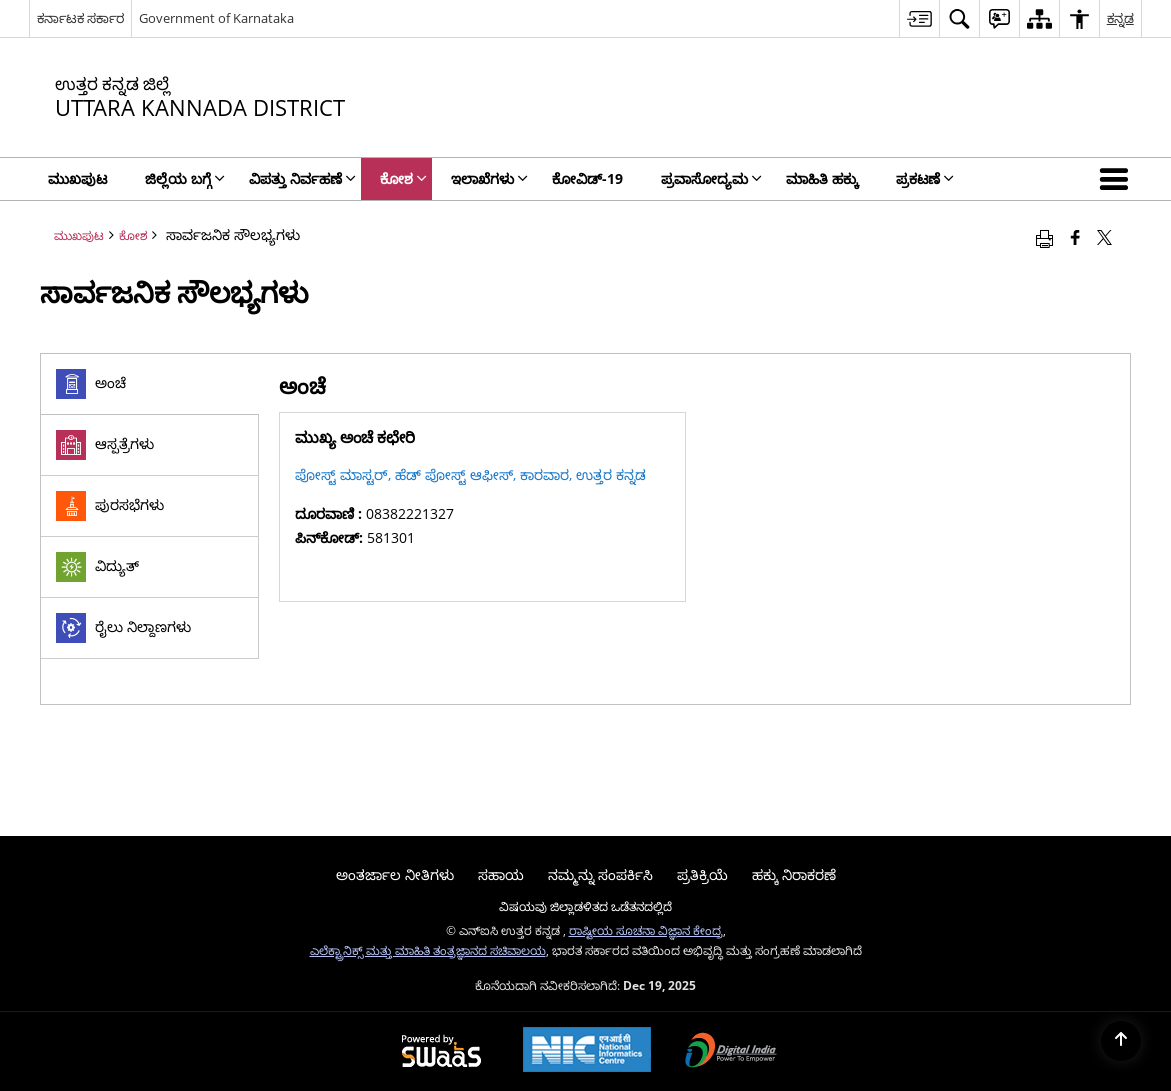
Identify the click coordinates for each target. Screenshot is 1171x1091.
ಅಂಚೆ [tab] (91, 384)
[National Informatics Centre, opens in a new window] (587, 1051)
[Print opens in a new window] (1044, 237)
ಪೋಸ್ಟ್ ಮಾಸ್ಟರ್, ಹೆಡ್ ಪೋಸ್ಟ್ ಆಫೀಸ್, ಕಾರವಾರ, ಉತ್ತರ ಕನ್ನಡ (470, 474)
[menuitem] (919, 18)
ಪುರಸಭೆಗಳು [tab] (110, 506)
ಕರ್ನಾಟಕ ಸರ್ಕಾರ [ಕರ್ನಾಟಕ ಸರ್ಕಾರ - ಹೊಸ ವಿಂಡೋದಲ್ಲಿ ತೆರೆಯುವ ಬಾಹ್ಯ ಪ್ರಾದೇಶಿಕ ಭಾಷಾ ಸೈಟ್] (80, 18)
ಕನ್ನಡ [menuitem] (1120, 18)
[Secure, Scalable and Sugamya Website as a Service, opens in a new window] (441, 1052)
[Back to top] (1121, 1041)
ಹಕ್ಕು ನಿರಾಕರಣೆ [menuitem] (794, 874)
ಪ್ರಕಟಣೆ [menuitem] (925, 178)
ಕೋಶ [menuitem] (403, 178)
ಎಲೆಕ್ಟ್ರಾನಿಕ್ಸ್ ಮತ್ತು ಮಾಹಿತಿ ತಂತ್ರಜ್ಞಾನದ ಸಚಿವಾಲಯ (428, 950)
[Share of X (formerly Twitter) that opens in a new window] (1104, 237)
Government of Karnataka (216, 18)
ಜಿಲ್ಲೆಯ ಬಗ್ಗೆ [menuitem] (185, 178)
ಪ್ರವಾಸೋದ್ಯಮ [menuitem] (711, 178)
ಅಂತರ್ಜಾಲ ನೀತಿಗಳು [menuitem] (395, 874)
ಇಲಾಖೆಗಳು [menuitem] (489, 178)
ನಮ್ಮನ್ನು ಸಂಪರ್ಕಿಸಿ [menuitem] (600, 874)
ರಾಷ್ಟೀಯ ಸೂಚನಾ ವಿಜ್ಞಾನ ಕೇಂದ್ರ (646, 930)
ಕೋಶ (133, 235)
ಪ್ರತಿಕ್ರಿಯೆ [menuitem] (702, 874)
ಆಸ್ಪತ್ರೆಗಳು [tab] (105, 445)
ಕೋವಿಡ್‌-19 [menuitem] (587, 178)
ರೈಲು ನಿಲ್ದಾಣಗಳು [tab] (123, 628)
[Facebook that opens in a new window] (1075, 237)
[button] (1118, 179)
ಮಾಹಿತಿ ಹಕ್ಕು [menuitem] (822, 178)
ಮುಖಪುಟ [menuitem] (77, 178)
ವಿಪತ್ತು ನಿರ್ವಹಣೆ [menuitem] (302, 178)
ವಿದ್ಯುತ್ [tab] (97, 567)
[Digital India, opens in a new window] (731, 1052)
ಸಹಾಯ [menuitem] (501, 874)
